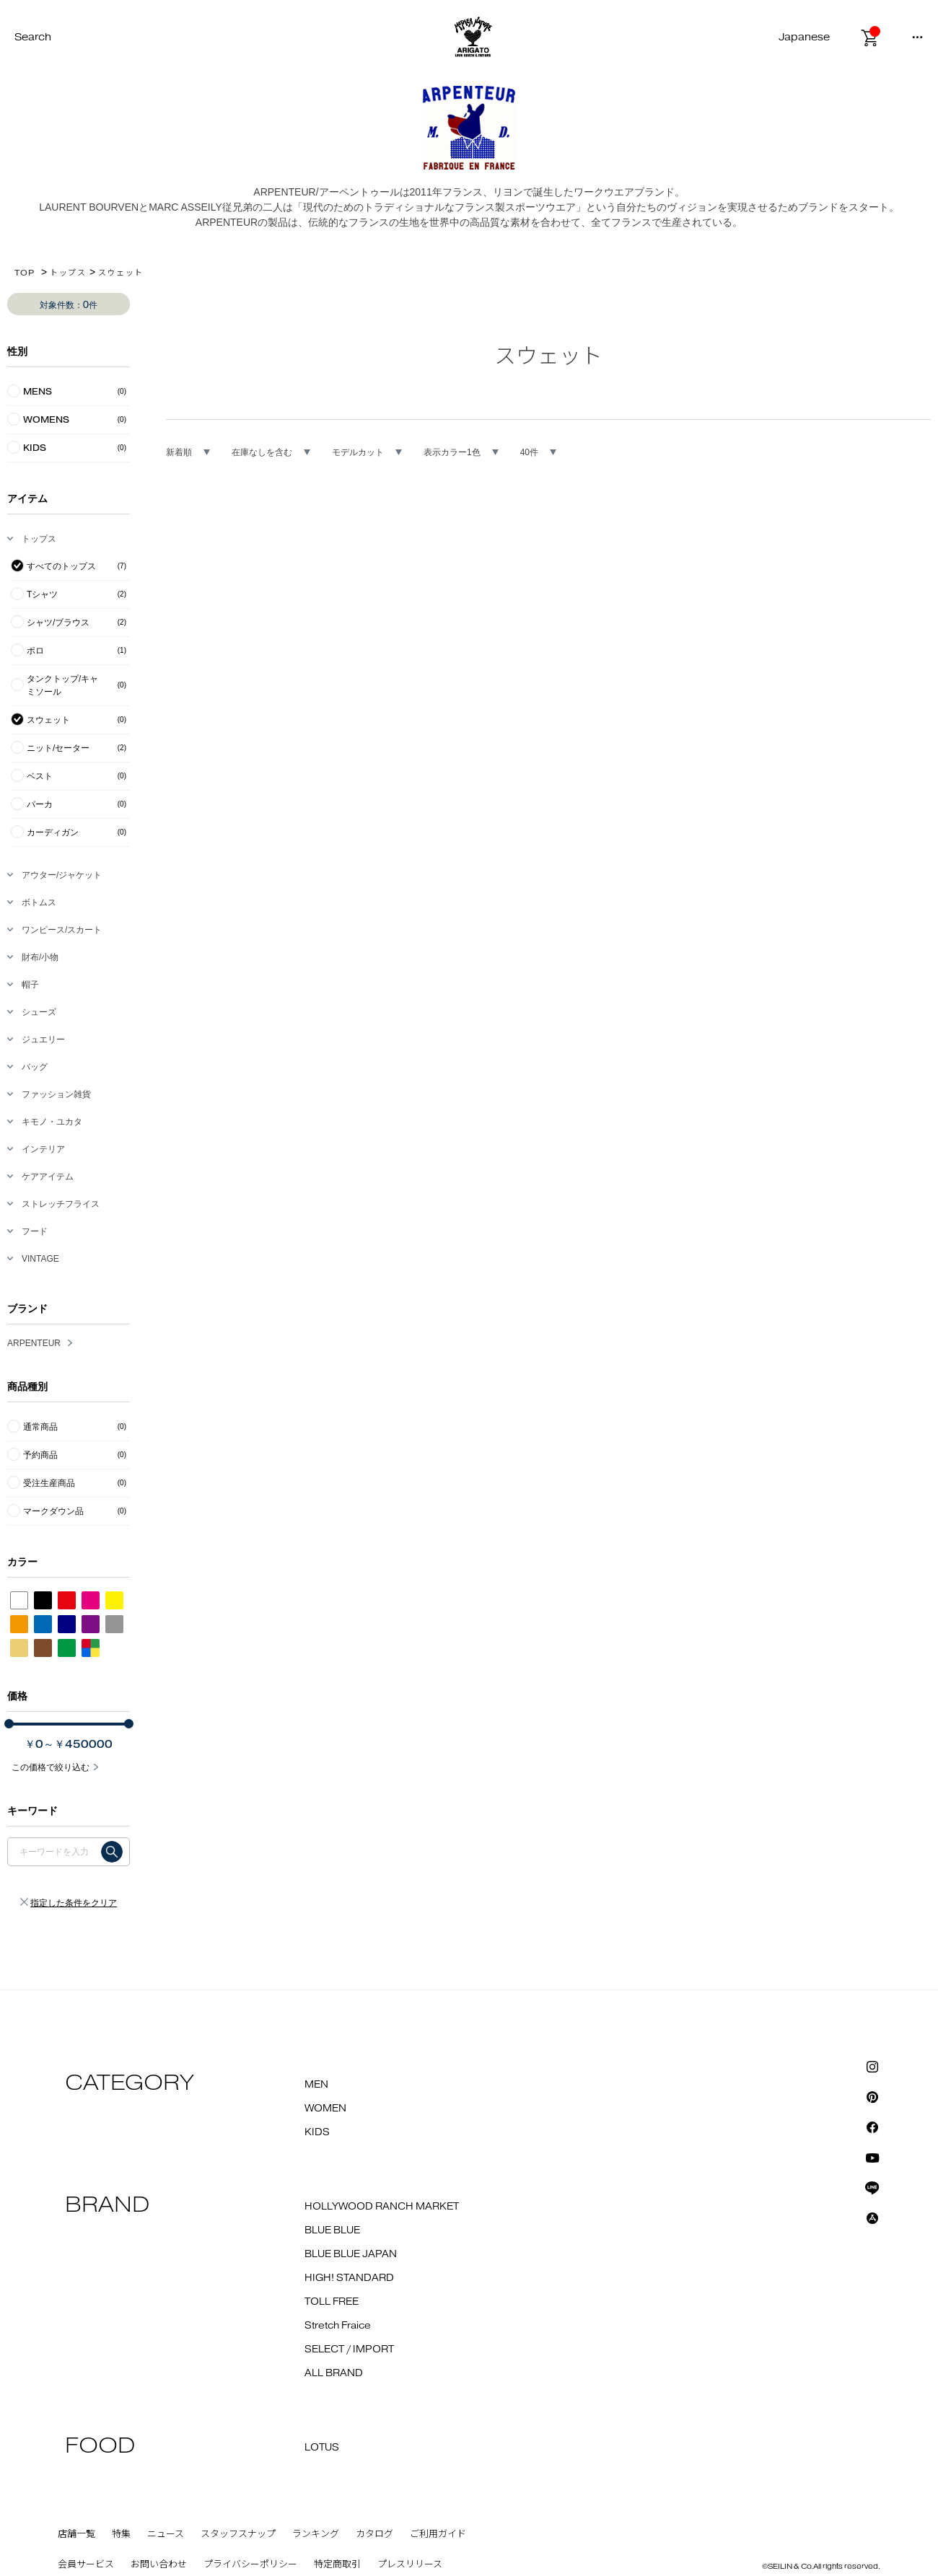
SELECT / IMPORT (349, 2349)
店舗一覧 (76, 2534)
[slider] (9, 1723)
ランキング (315, 2534)
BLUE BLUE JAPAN (350, 2254)
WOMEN (325, 2108)
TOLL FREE (331, 2302)
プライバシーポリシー (250, 2564)
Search (32, 37)
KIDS (317, 2132)
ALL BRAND (333, 2373)
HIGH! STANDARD (349, 2278)
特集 (121, 2534)
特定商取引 (337, 2564)
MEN (316, 2085)
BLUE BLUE (332, 2230)
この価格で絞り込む (50, 1767)
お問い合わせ (159, 2564)
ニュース (165, 2534)
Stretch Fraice (337, 2325)
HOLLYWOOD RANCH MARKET (381, 2206)
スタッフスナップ (238, 2534)
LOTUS (321, 2447)
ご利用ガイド (438, 2534)
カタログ (374, 2534)
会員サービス (86, 2564)
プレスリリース (409, 2564)
